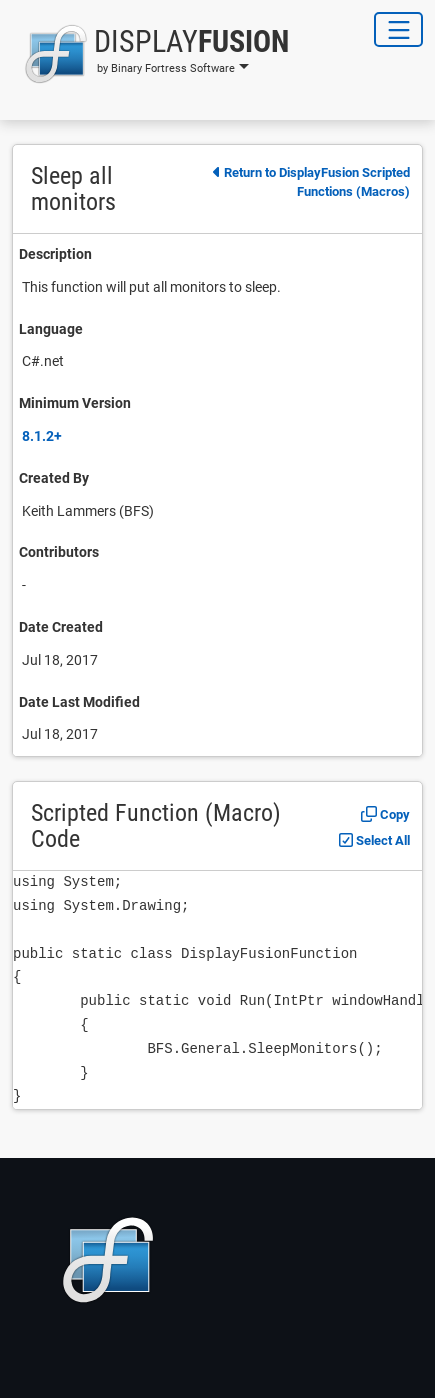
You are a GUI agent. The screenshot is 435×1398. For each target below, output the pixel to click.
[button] (150, 54)
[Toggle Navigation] (398, 29)
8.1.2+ (42, 436)
